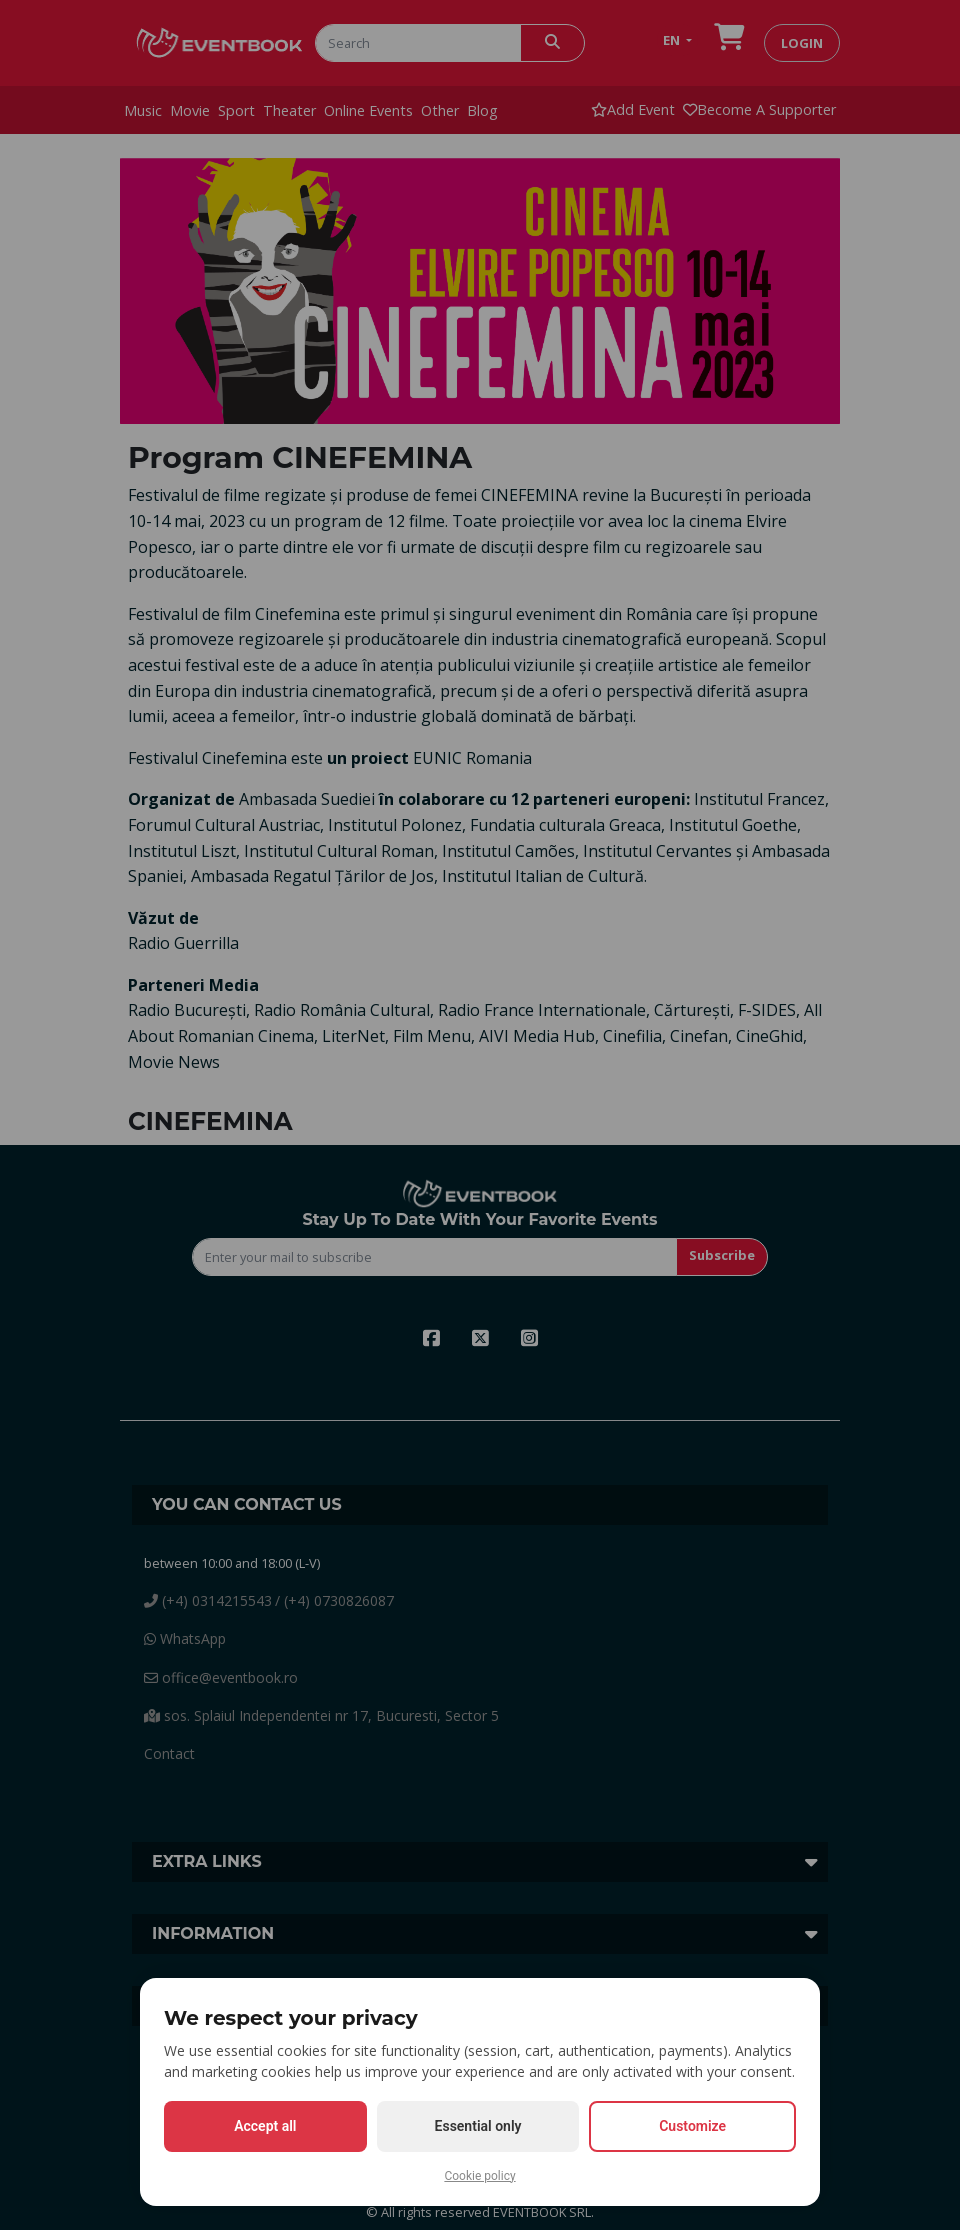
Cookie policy (479, 2176)
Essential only (478, 2126)
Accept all (265, 2126)
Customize (692, 2126)
